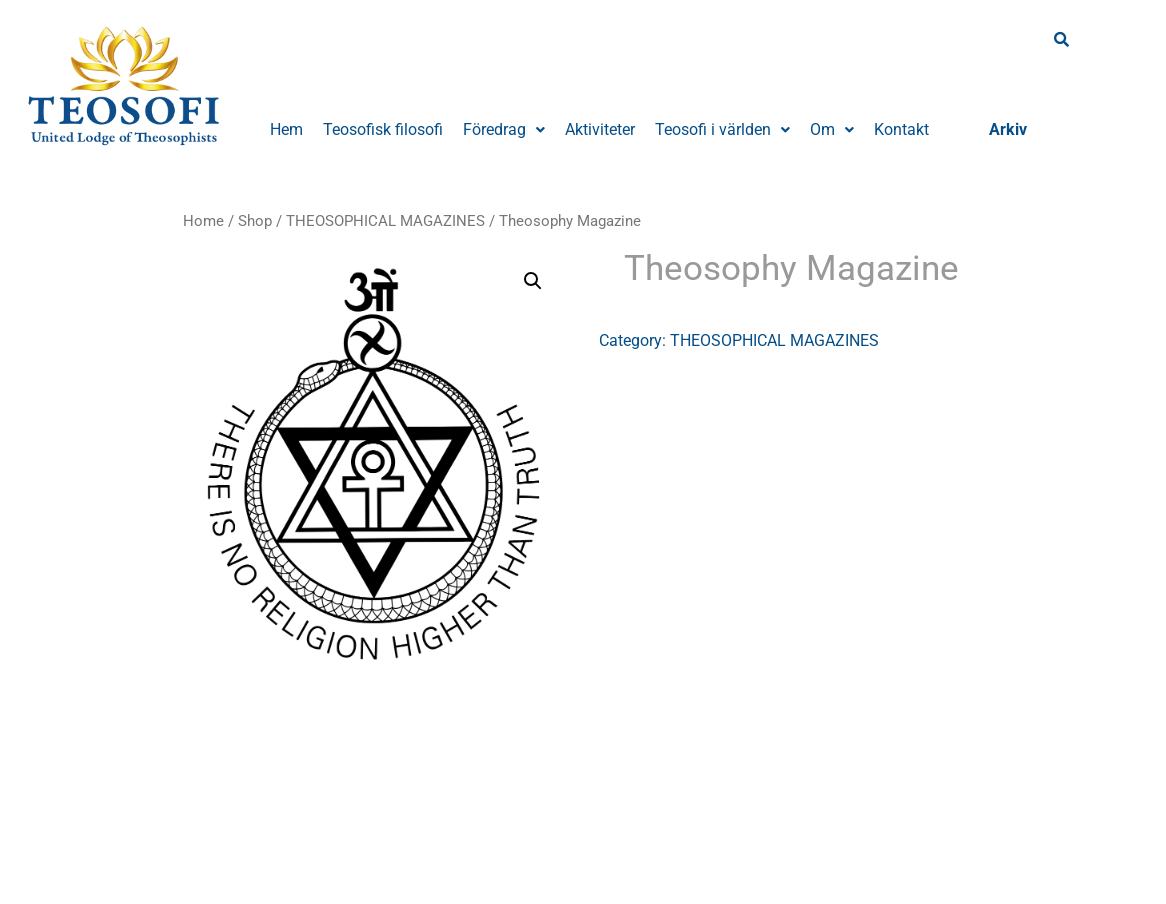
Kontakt (901, 129)
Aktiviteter (600, 129)
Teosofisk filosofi (383, 129)
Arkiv (1008, 129)
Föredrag (504, 129)
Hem (286, 129)
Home (203, 221)
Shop (255, 221)
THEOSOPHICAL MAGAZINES (385, 221)
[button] (504, 130)
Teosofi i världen (722, 129)
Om (832, 129)
